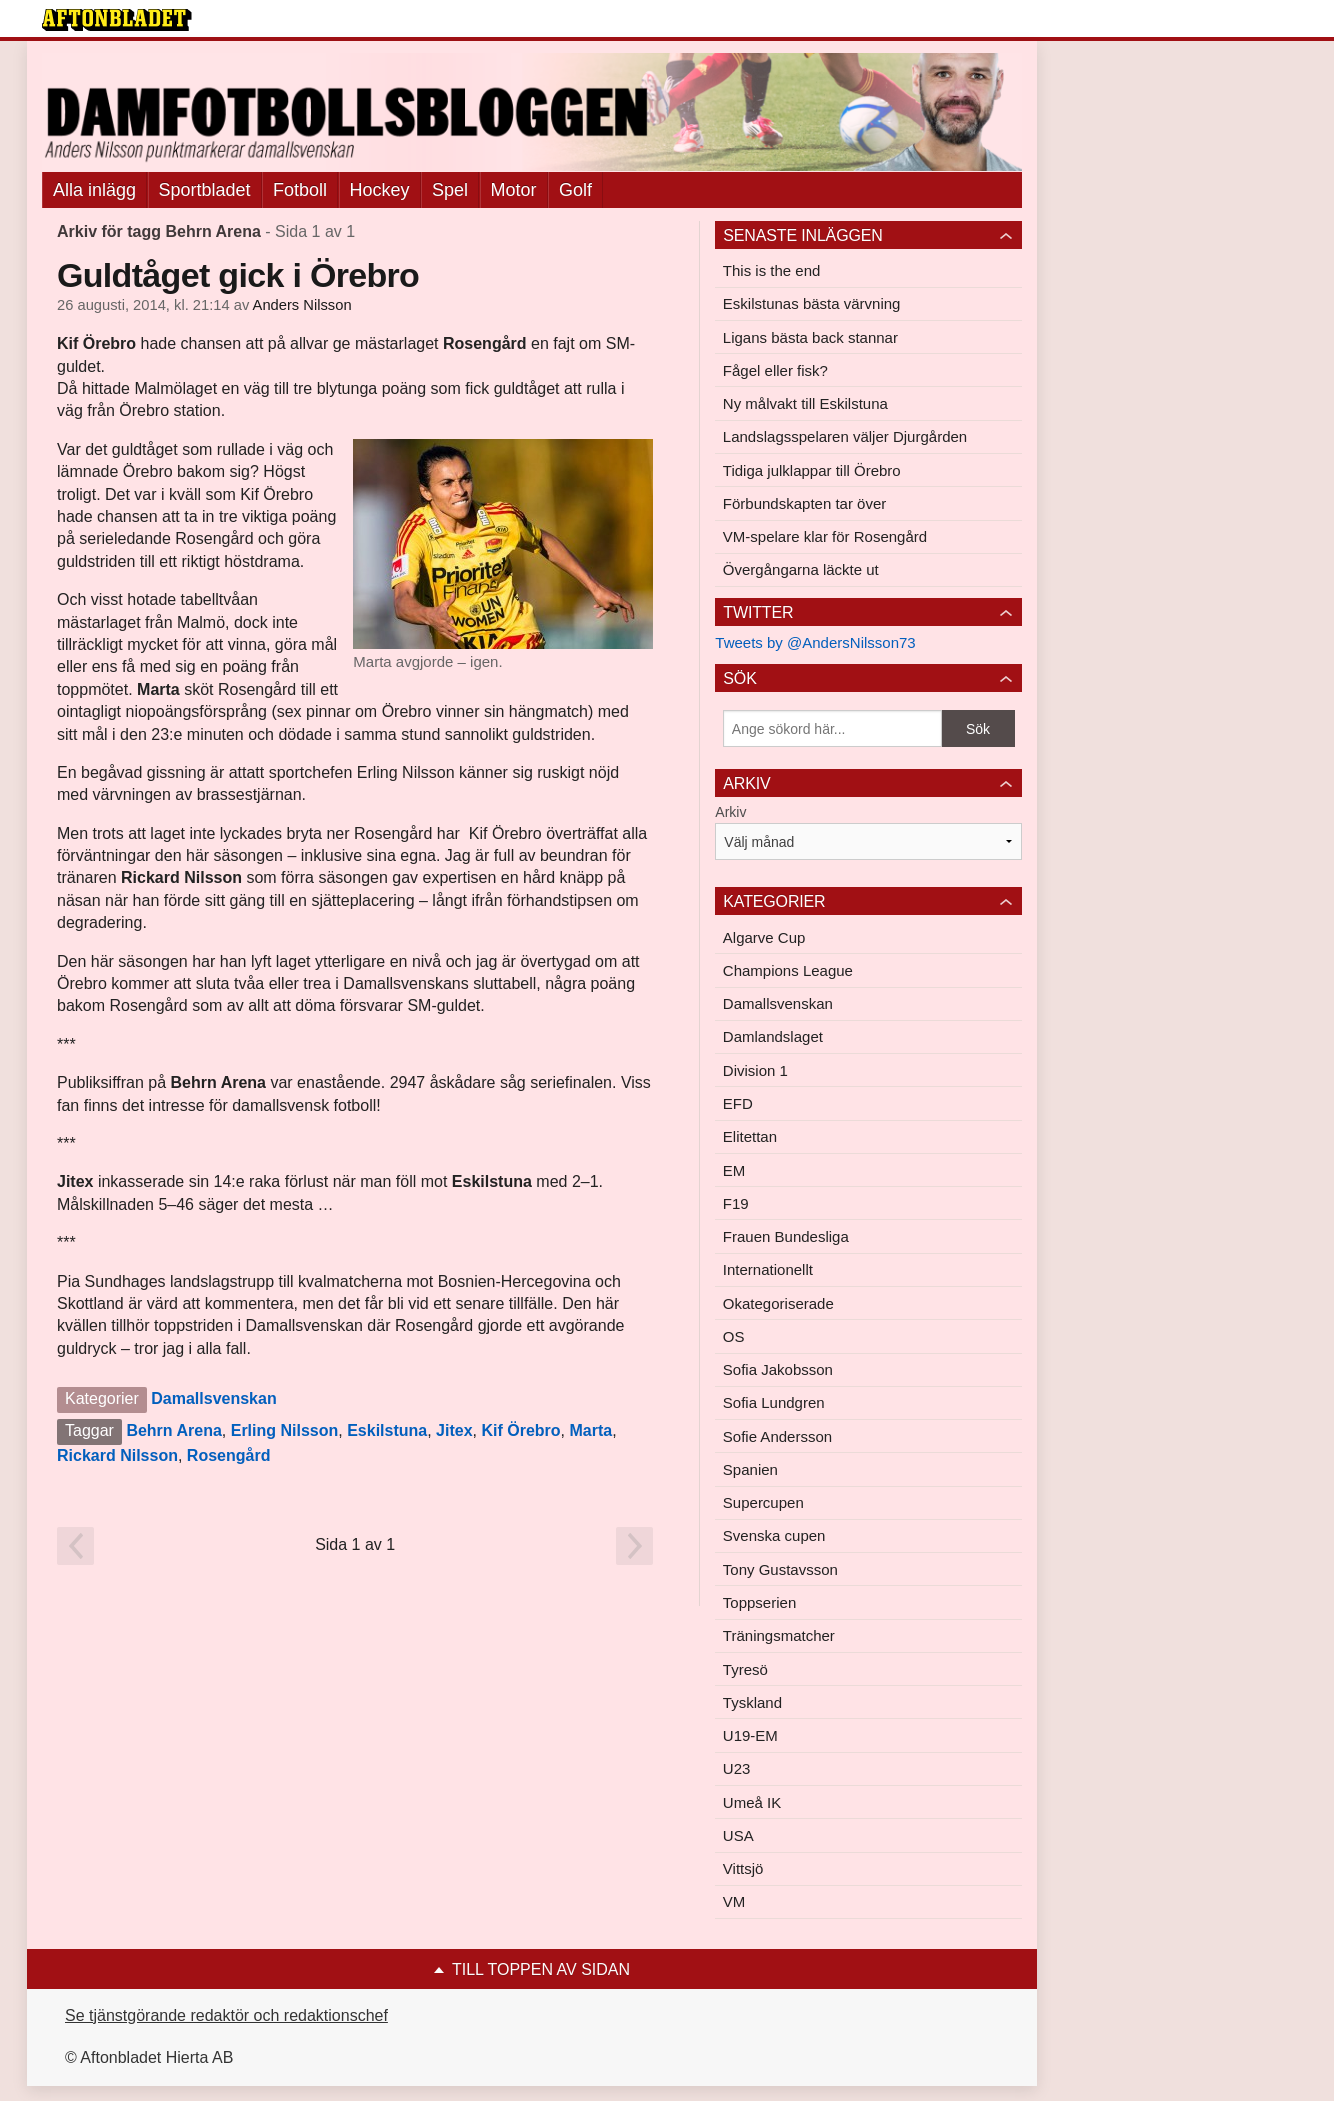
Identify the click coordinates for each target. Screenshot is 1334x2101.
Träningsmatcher (779, 1635)
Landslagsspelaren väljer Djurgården (845, 436)
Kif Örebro (520, 1430)
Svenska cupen (774, 1535)
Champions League (788, 970)
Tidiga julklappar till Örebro (812, 470)
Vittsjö (743, 1868)
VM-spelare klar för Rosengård (825, 536)
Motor (514, 190)
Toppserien (759, 1602)
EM (734, 1170)
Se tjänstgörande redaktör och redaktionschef (226, 2015)
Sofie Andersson (777, 1436)
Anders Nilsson (302, 305)
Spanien (750, 1469)
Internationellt (768, 1269)
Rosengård (229, 1455)
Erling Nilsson (285, 1430)
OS (734, 1336)
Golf (575, 190)
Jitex (454, 1430)
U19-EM (750, 1735)
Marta (590, 1430)
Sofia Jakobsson (778, 1369)
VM (734, 1901)
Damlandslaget (773, 1036)
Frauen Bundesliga (786, 1236)
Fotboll (300, 190)
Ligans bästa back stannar (810, 337)
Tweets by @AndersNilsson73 (815, 642)
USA (738, 1835)
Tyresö (745, 1669)
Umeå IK (752, 1802)
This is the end (772, 270)
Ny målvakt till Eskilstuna (805, 403)
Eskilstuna (387, 1430)
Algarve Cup (764, 937)
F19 (736, 1203)
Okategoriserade (778, 1303)
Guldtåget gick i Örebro (238, 275)
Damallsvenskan (213, 1398)
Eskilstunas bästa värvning (812, 303)
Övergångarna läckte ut (801, 569)
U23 (737, 1768)
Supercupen (763, 1502)
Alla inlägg (94, 190)
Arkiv (730, 812)
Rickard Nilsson (117, 1455)
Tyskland (752, 1702)
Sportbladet (205, 190)
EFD (738, 1103)
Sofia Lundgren (774, 1402)
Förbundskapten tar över (804, 503)
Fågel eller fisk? (775, 370)
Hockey (380, 190)
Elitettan (750, 1136)
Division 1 (755, 1070)
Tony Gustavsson (780, 1569)
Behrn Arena (173, 1430)
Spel (450, 190)
